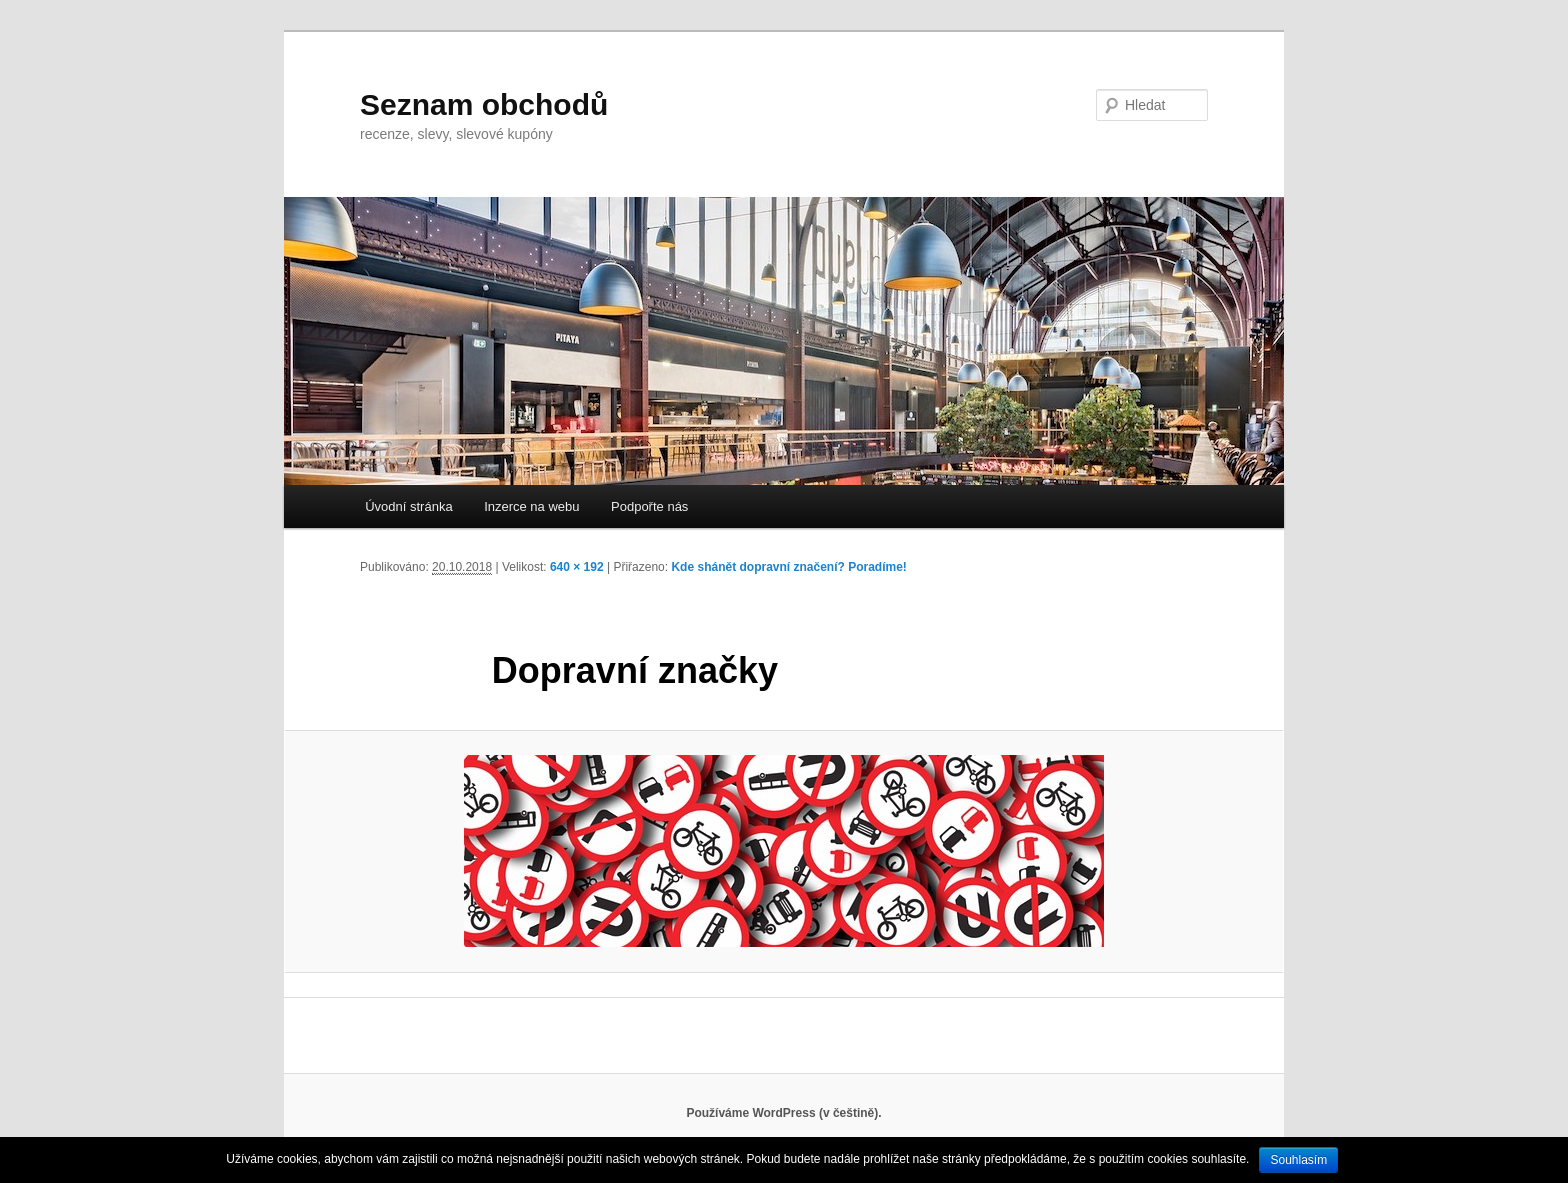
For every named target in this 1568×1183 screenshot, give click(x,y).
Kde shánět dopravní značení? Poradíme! (788, 567)
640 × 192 (577, 567)
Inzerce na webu (531, 506)
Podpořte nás (649, 506)
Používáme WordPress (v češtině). (783, 1113)
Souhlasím (1298, 1160)
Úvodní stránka (408, 506)
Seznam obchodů (484, 104)
